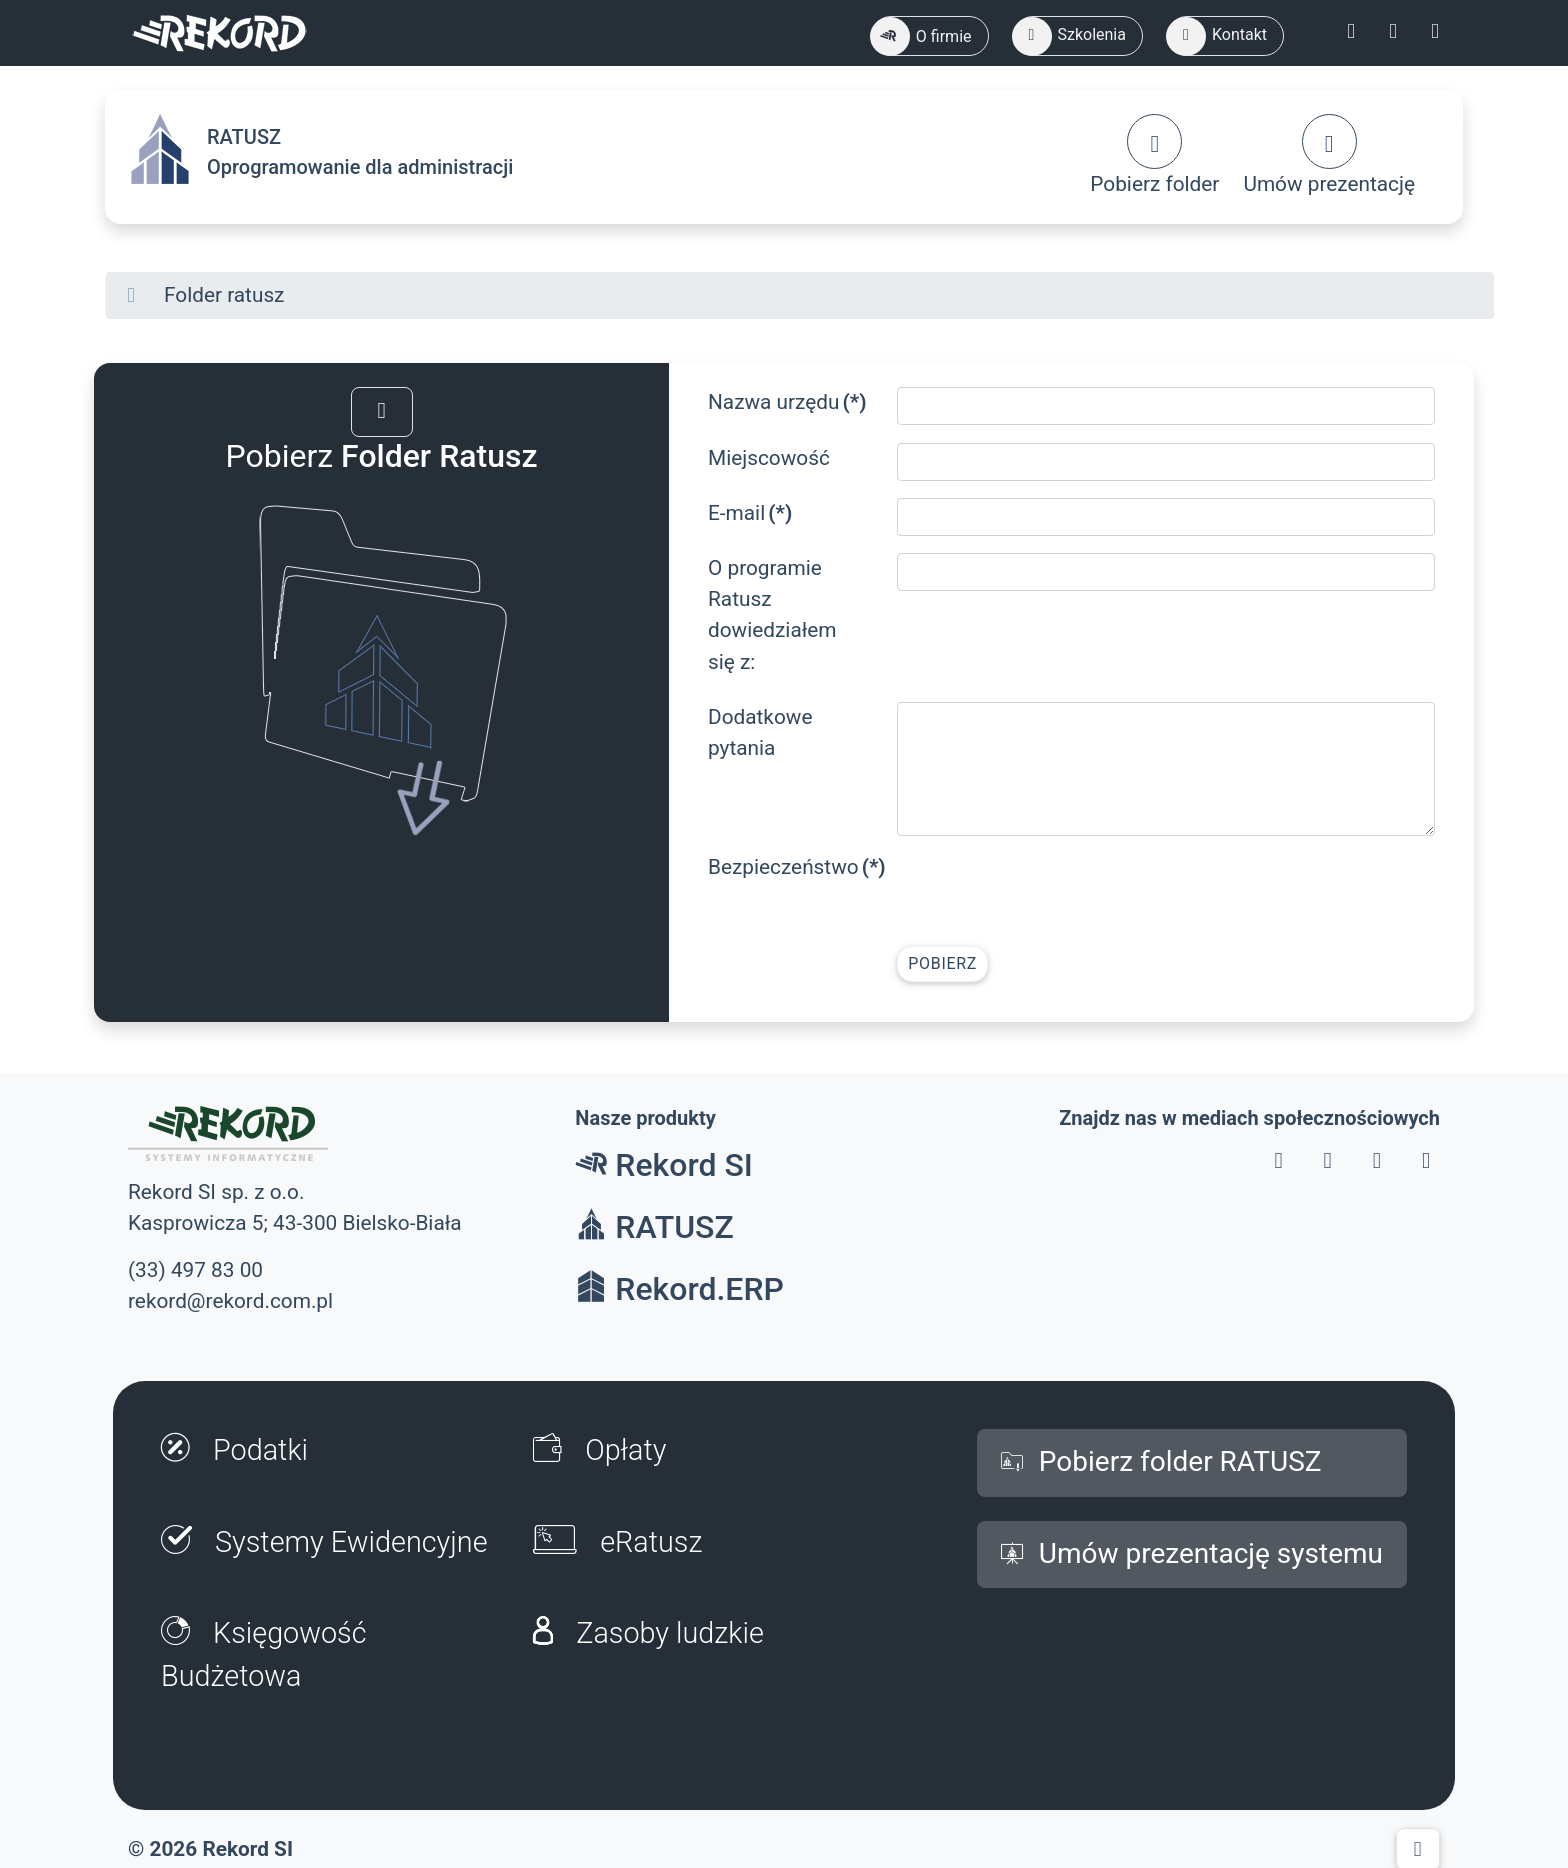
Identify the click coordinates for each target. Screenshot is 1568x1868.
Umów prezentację (1329, 155)
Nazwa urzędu (787, 402)
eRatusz (617, 1542)
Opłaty (599, 1450)
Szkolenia (1069, 36)
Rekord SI (664, 1165)
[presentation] (1049, 891)
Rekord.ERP (679, 1289)
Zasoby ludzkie (648, 1633)
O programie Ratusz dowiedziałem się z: (772, 615)
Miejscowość (769, 458)
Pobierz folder (1154, 155)
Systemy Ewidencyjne (324, 1542)
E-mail (750, 513)
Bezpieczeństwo (795, 867)
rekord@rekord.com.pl (230, 1301)
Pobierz (942, 963)
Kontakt (1217, 36)
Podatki (234, 1450)
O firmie (921, 36)
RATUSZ (654, 1227)
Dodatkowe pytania (760, 732)
